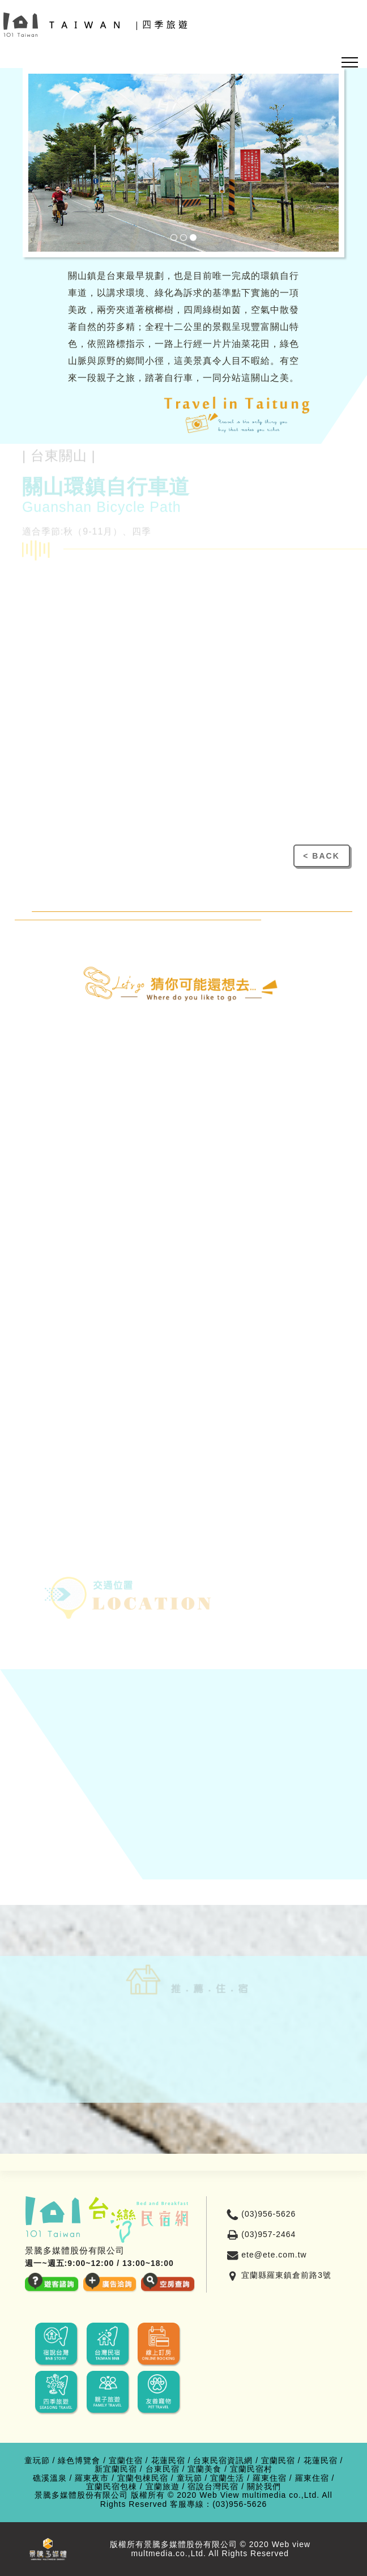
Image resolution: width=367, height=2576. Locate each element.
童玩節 (37, 2460)
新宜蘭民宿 (116, 2469)
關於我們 (264, 2486)
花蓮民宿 (168, 2460)
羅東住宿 (270, 2478)
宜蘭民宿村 (251, 2469)
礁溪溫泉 (50, 2478)
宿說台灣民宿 (212, 2486)
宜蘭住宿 (126, 2460)
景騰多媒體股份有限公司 (81, 2495)
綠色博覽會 (79, 2460)
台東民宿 (163, 2469)
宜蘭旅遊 (163, 2486)
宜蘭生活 (227, 2478)
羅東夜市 (92, 2478)
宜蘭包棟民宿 (142, 2478)
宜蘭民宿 (278, 2460)
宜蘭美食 (204, 2469)
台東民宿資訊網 (223, 2460)
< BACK (321, 855)
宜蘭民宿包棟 (111, 2486)
